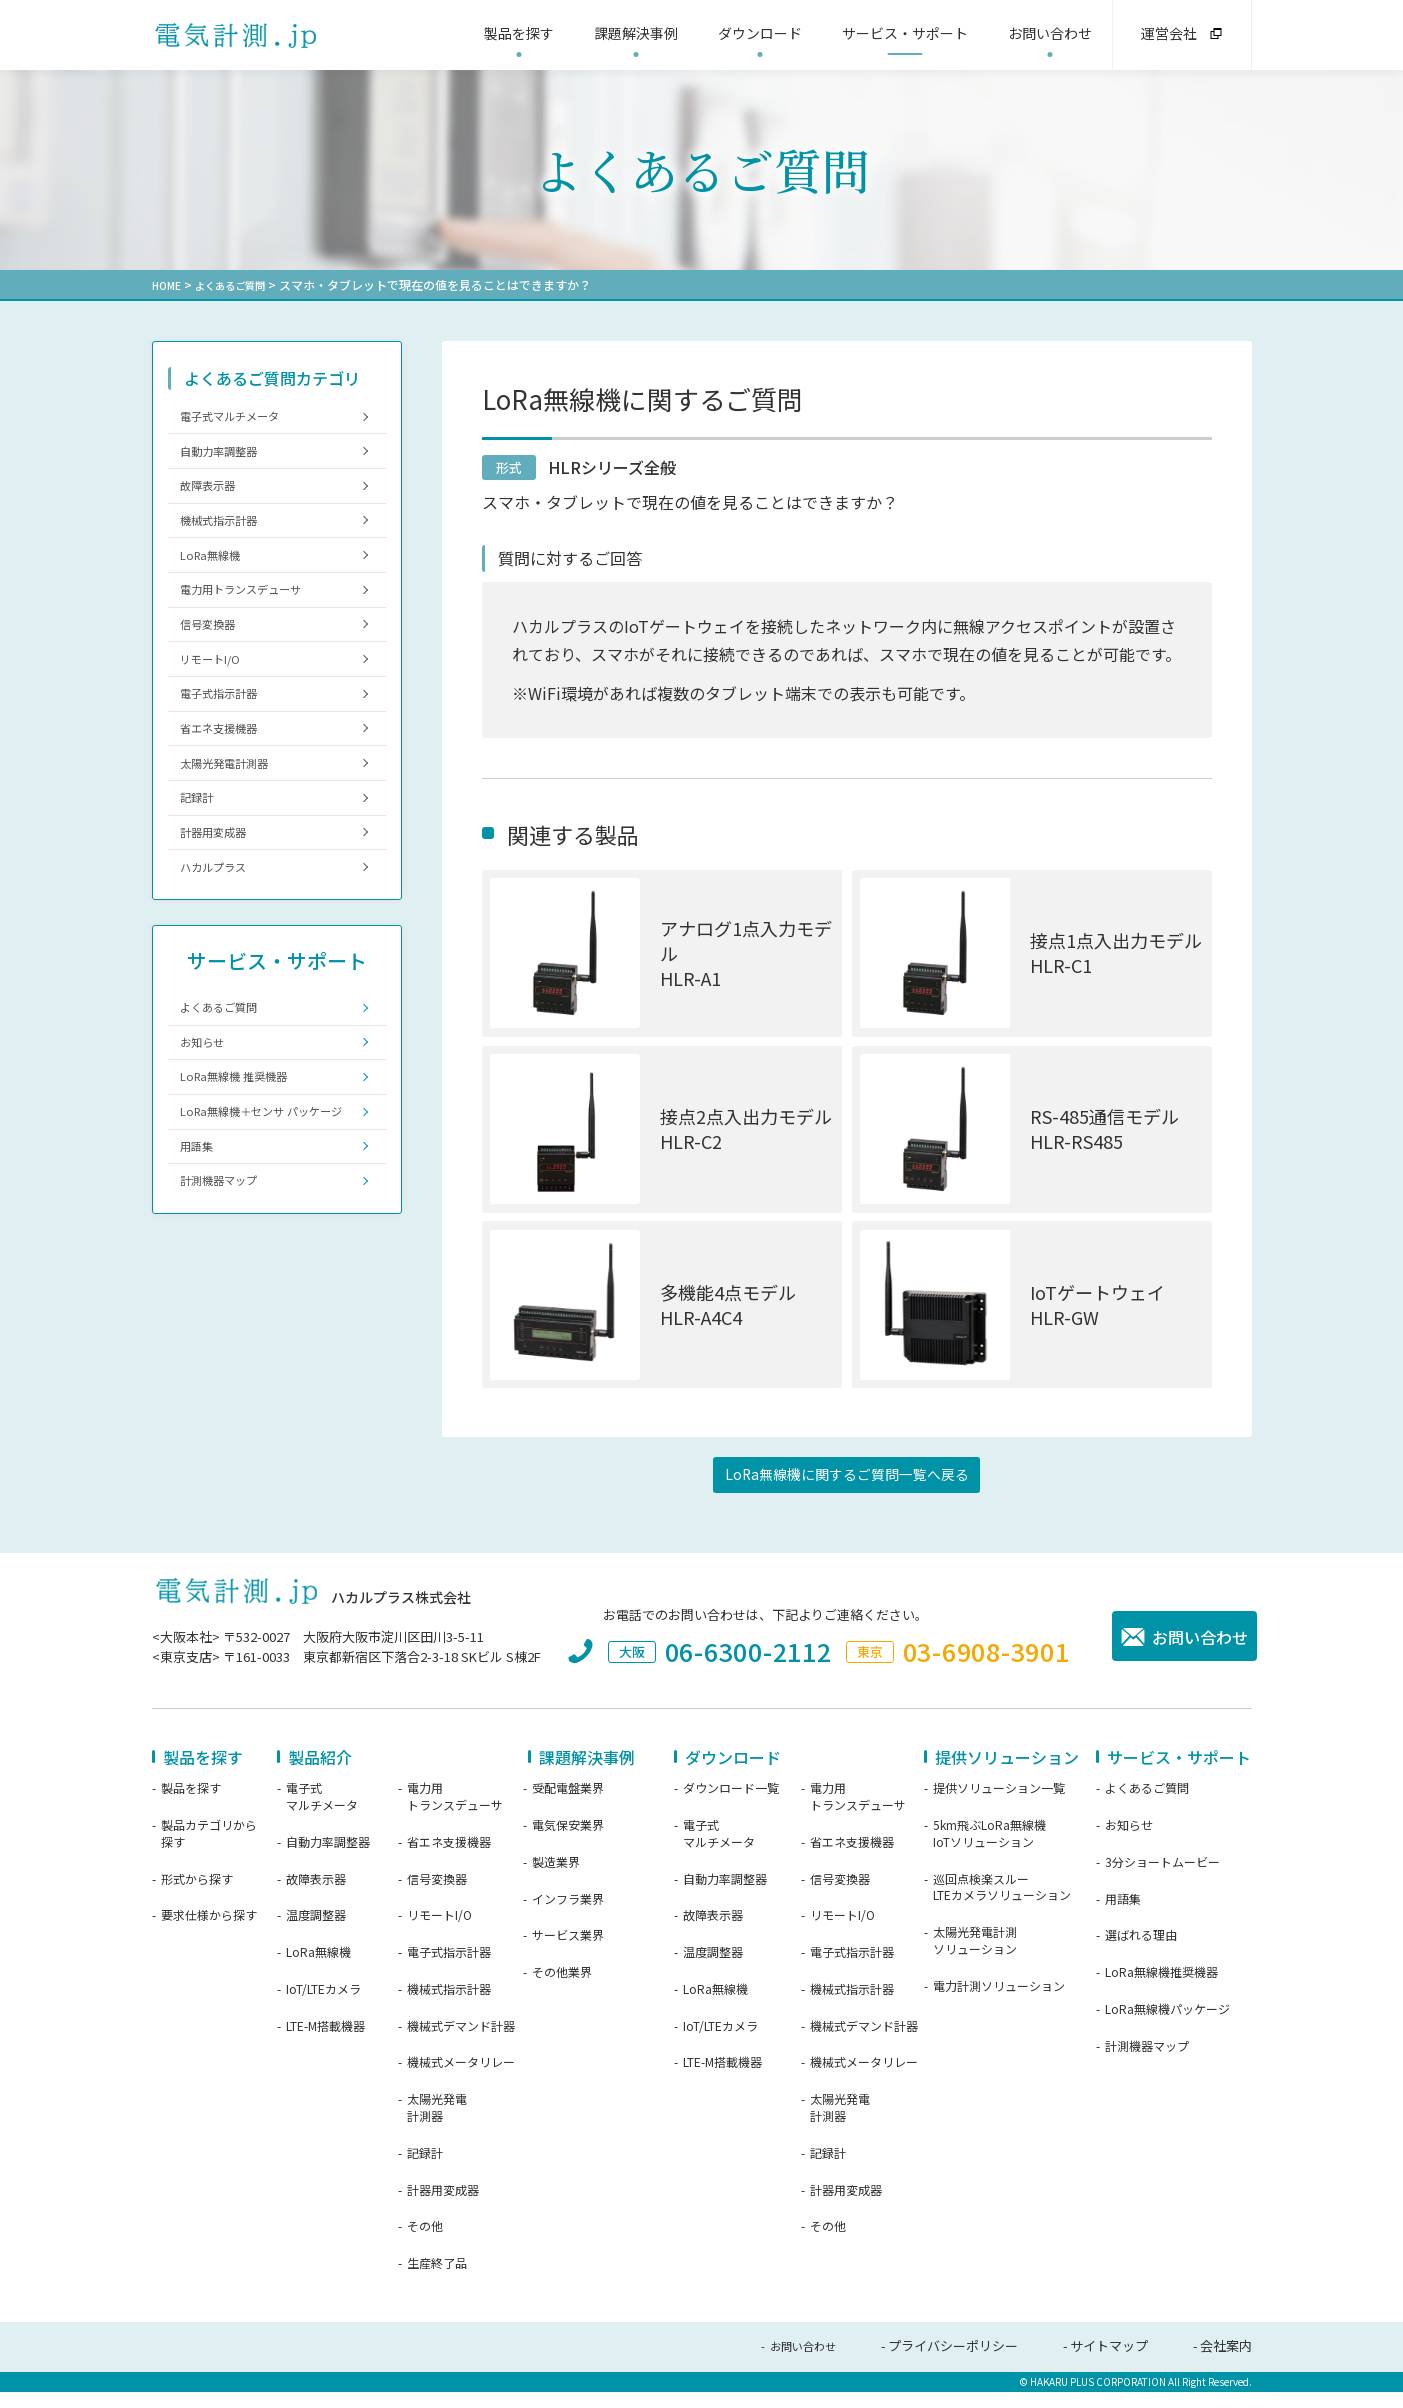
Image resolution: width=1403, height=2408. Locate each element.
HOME (168, 284)
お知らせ (209, 1133)
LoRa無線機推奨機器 (1161, 1991)
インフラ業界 (568, 1917)
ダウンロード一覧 (731, 1807)
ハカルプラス (222, 946)
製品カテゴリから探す (209, 1851)
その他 (425, 2245)
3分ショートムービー (1162, 1880)
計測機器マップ (228, 1311)
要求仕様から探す (209, 1934)
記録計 (202, 865)
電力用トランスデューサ (254, 621)
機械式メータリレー (461, 2081)
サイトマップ (1109, 2364)
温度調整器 (316, 1934)
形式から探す (197, 1897)
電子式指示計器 (228, 743)
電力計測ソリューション (999, 2004)
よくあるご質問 (241, 284)
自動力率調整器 (228, 459)
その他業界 (562, 1991)
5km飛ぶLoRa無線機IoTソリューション (989, 1851)
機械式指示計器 (228, 540)
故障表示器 (215, 500)
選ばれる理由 (1141, 1954)
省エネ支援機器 (228, 784)
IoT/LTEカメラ (323, 2007)
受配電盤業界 (568, 1807)
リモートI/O (218, 703)
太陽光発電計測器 (235, 824)
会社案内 (1226, 2364)
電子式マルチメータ (241, 418)
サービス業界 (568, 1954)
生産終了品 (437, 2282)
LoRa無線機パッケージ (1167, 2027)
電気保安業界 (568, 1843)
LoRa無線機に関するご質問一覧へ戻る (846, 1491)
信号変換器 (215, 662)
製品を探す (191, 1807)
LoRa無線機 (217, 581)
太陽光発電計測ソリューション (975, 1959)
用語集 (202, 1271)
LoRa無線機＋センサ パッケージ (264, 1222)
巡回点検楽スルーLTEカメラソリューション (1002, 1905)
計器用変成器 (222, 906)
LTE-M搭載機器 (325, 2044)
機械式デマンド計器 (461, 2044)
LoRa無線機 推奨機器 (245, 1174)
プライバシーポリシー (953, 2364)
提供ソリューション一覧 (999, 1807)
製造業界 (556, 1880)
